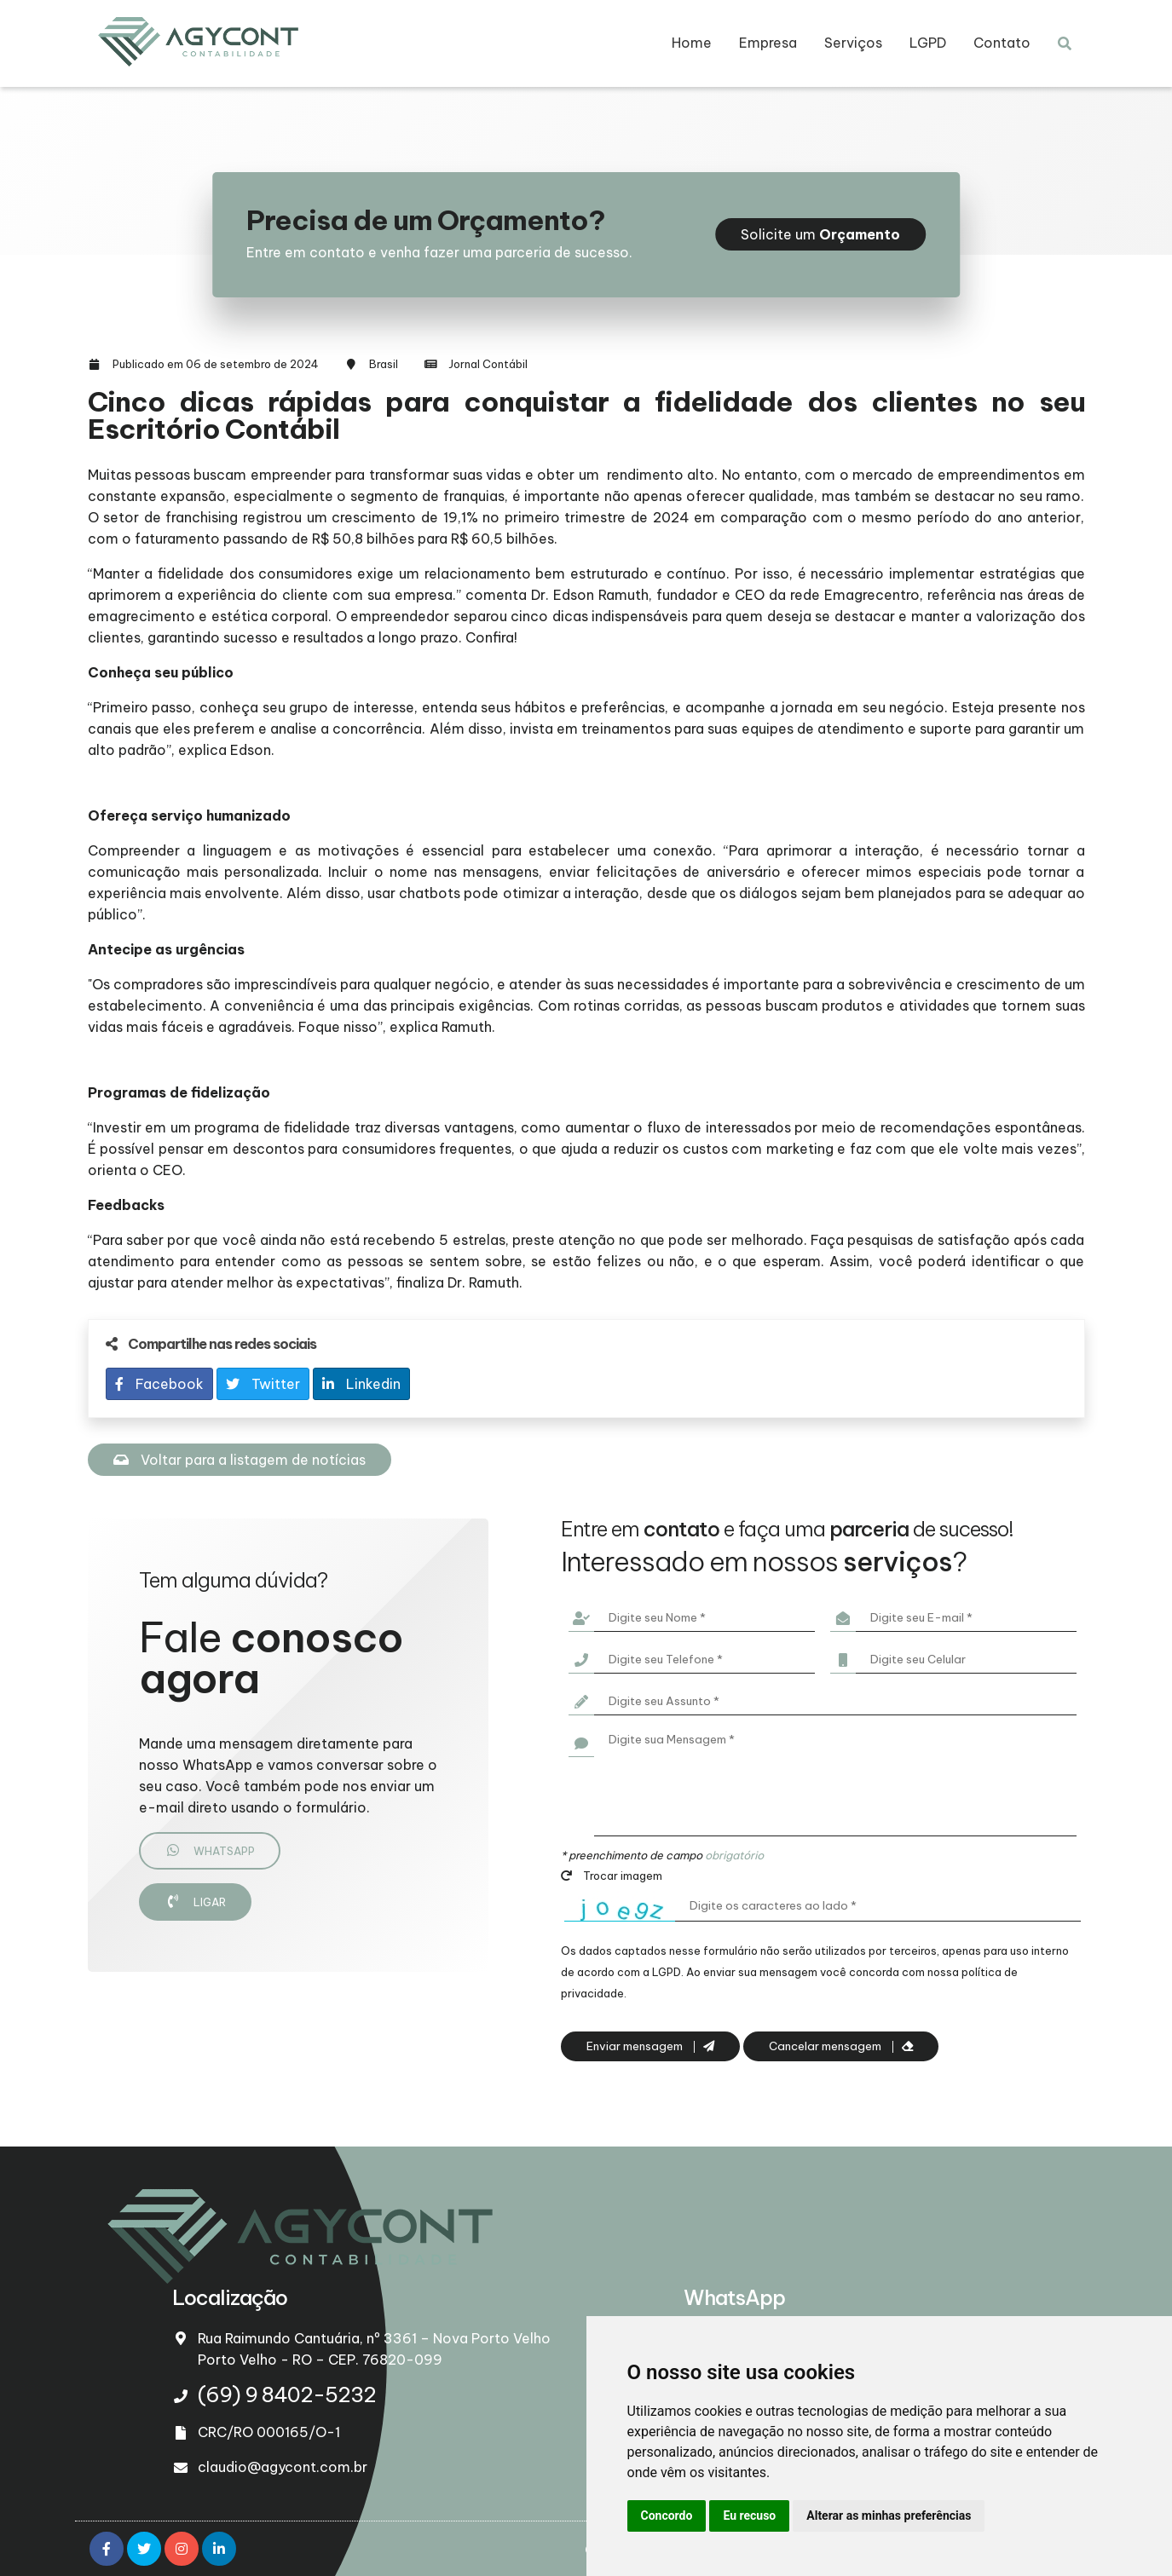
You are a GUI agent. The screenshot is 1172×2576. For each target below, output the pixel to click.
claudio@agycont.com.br (282, 2466)
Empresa (768, 42)
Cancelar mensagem (841, 2046)
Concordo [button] (667, 2515)
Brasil (383, 364)
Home (692, 42)
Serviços (853, 42)
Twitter (263, 1383)
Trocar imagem (611, 1875)
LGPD (927, 42)
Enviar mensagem (650, 2046)
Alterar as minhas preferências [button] (888, 2515)
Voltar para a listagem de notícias (239, 1459)
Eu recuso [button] (749, 2515)
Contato (1002, 42)
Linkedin (361, 1383)
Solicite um (820, 234)
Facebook (159, 1383)
